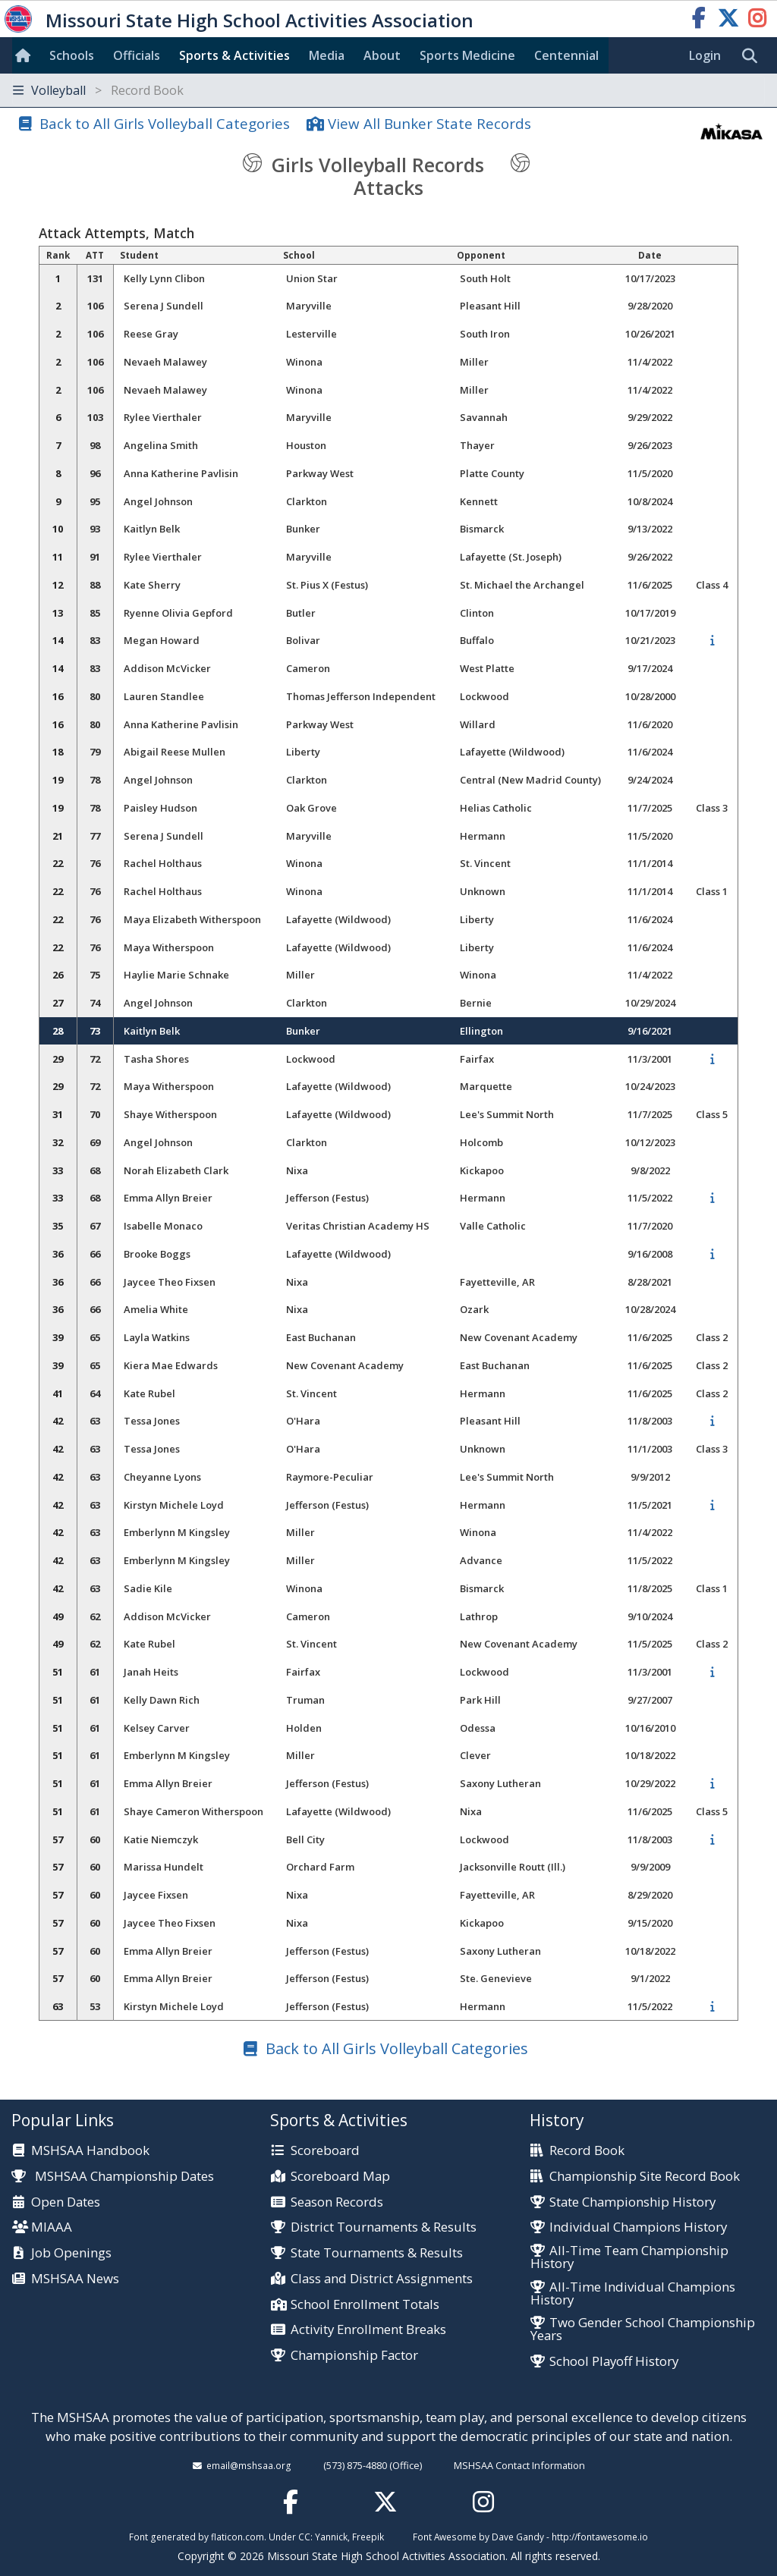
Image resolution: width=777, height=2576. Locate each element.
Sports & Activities (234, 55)
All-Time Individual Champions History (632, 2293)
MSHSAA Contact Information (519, 2465)
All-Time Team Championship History (629, 2257)
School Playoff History (613, 2362)
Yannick (331, 2536)
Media (326, 55)
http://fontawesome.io (600, 2536)
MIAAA (51, 2227)
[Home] (25, 55)
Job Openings (71, 2253)
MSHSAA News (75, 2279)
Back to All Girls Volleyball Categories (164, 123)
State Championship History (632, 2202)
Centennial (566, 55)
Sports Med (467, 55)
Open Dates (65, 2202)
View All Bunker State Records (429, 123)
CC (304, 2536)
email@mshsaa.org (248, 2465)
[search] (753, 56)
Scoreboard (325, 2151)
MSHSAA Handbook (90, 2151)
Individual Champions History (638, 2227)
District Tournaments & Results (384, 2227)
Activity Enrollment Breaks (368, 2330)
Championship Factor (354, 2355)
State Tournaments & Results (377, 2253)
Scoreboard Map (340, 2176)
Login (705, 55)
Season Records (337, 2202)
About (382, 55)
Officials (136, 55)
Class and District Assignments (382, 2279)
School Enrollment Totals (365, 2305)
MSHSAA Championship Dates (112, 2176)
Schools (71, 55)
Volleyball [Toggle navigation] (98, 90)
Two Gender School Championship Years (642, 2329)
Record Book (586, 2151)
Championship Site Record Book (644, 2176)
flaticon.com (237, 2536)
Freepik (368, 2536)
